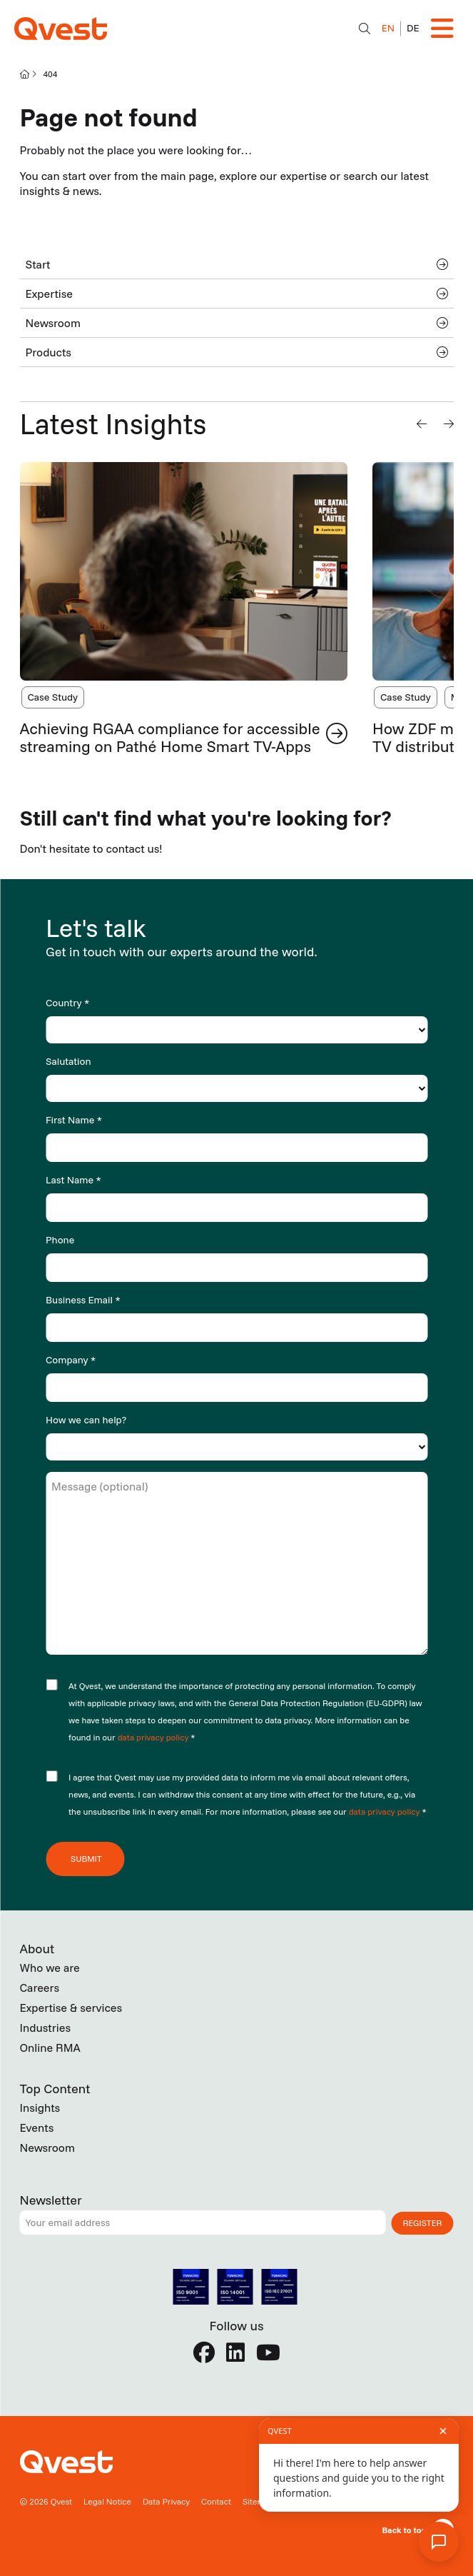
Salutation (68, 1061)
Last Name (73, 1179)
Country (67, 1002)
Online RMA (50, 2047)
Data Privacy (166, 2501)
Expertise (237, 293)
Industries (45, 2027)
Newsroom (237, 323)
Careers (40, 1987)
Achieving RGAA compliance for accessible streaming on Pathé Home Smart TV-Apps (170, 737)
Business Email (83, 1299)
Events (37, 2127)
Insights (40, 2107)
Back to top (404, 2530)
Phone (60, 1239)
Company (71, 1359)
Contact (216, 2501)
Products (237, 352)
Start (237, 264)
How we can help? (86, 1419)
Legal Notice (107, 2501)
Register (422, 2222)
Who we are (50, 1967)
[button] (422, 423)
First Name (74, 1119)
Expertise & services (71, 2007)
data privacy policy (154, 1737)
